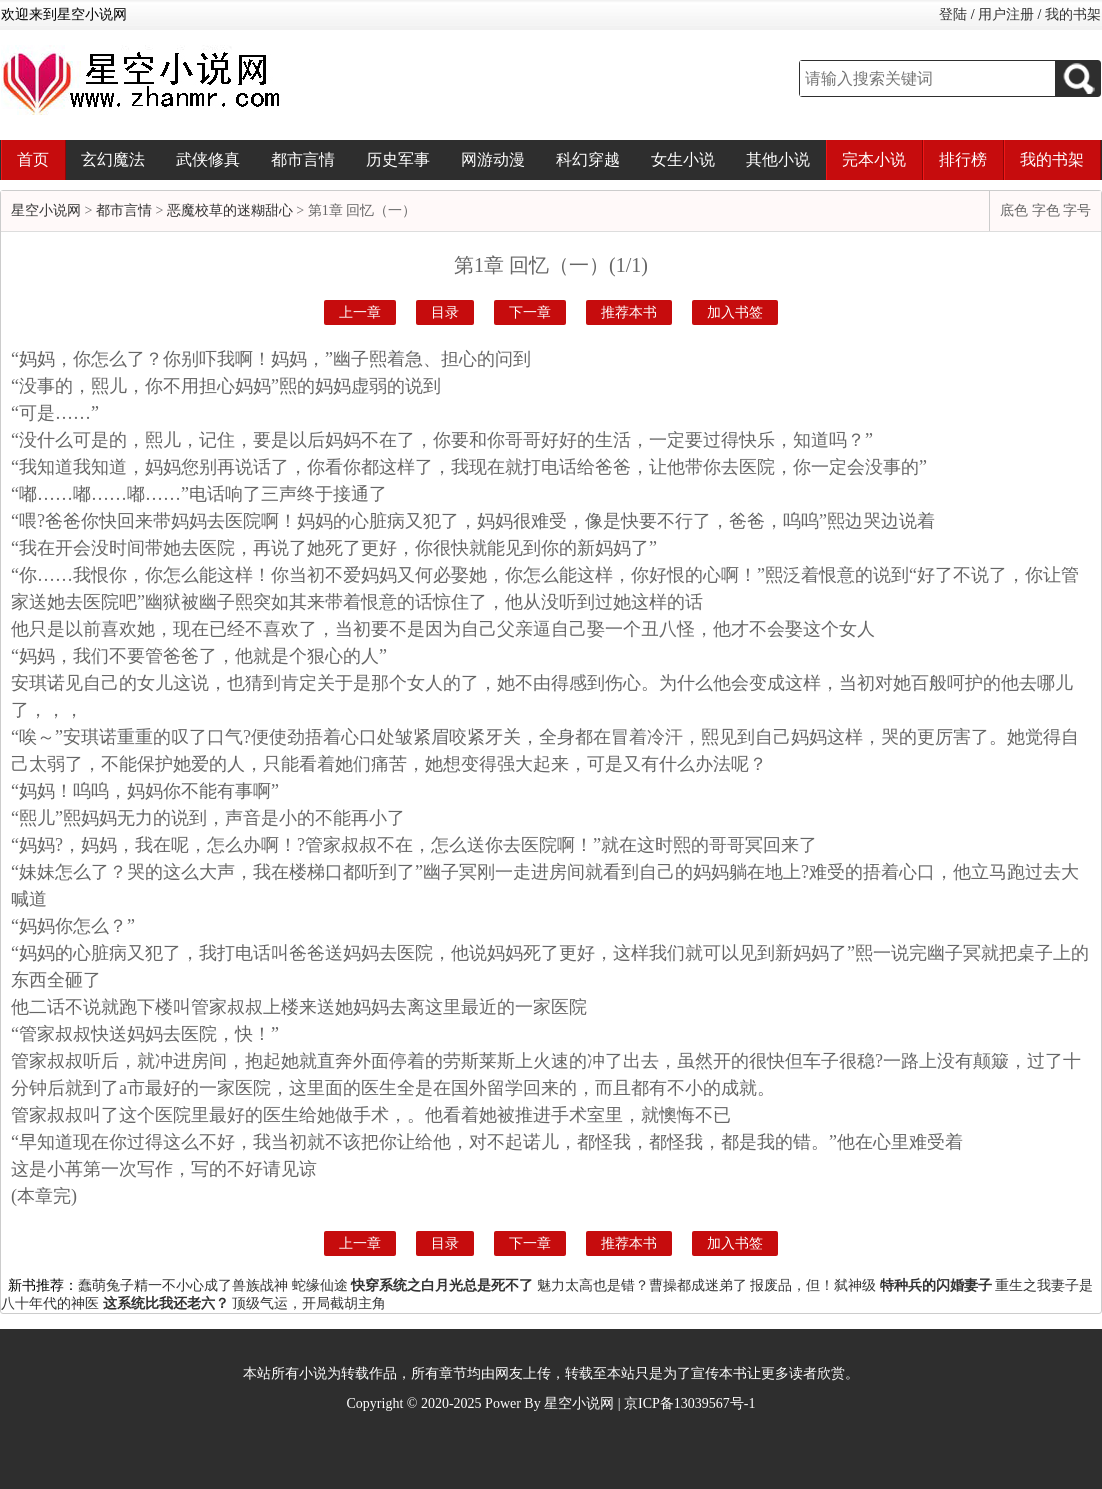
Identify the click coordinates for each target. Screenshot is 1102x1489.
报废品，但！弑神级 (813, 1285)
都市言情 (303, 159)
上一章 (360, 312)
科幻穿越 (588, 159)
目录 (445, 312)
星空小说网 (46, 210)
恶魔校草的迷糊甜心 (230, 210)
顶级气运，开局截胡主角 (309, 1303)
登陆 (953, 14)
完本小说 (874, 159)
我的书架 (1073, 14)
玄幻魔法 (113, 159)
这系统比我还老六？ (166, 1303)
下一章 (530, 312)
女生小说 (683, 159)
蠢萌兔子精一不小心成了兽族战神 (183, 1285)
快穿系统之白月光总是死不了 (442, 1285)
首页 (33, 159)
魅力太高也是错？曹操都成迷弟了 (642, 1285)
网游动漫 (493, 159)
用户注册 (1006, 14)
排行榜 (963, 159)
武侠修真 (208, 159)
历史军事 (398, 159)
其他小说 (778, 159)
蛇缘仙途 (320, 1285)
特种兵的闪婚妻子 (936, 1285)
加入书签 (735, 312)
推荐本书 (629, 312)
